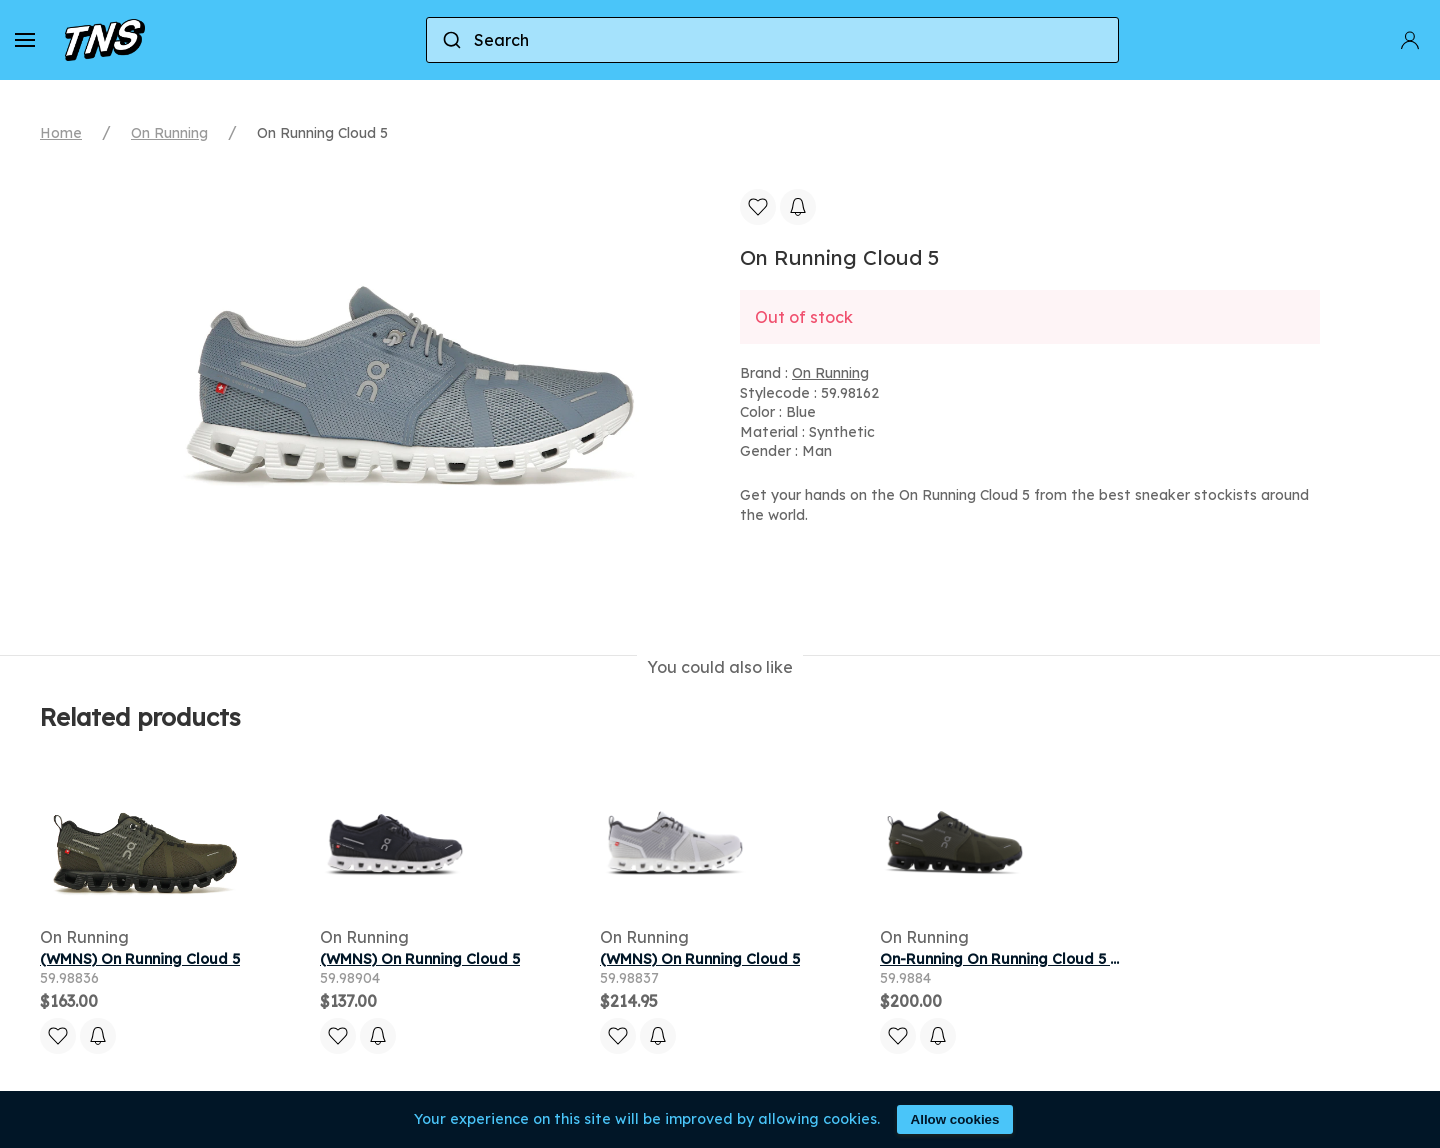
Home (61, 133)
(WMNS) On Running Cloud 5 (140, 959)
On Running (169, 133)
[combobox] (772, 40)
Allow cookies (955, 1119)
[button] (25, 40)
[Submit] (450, 40)
